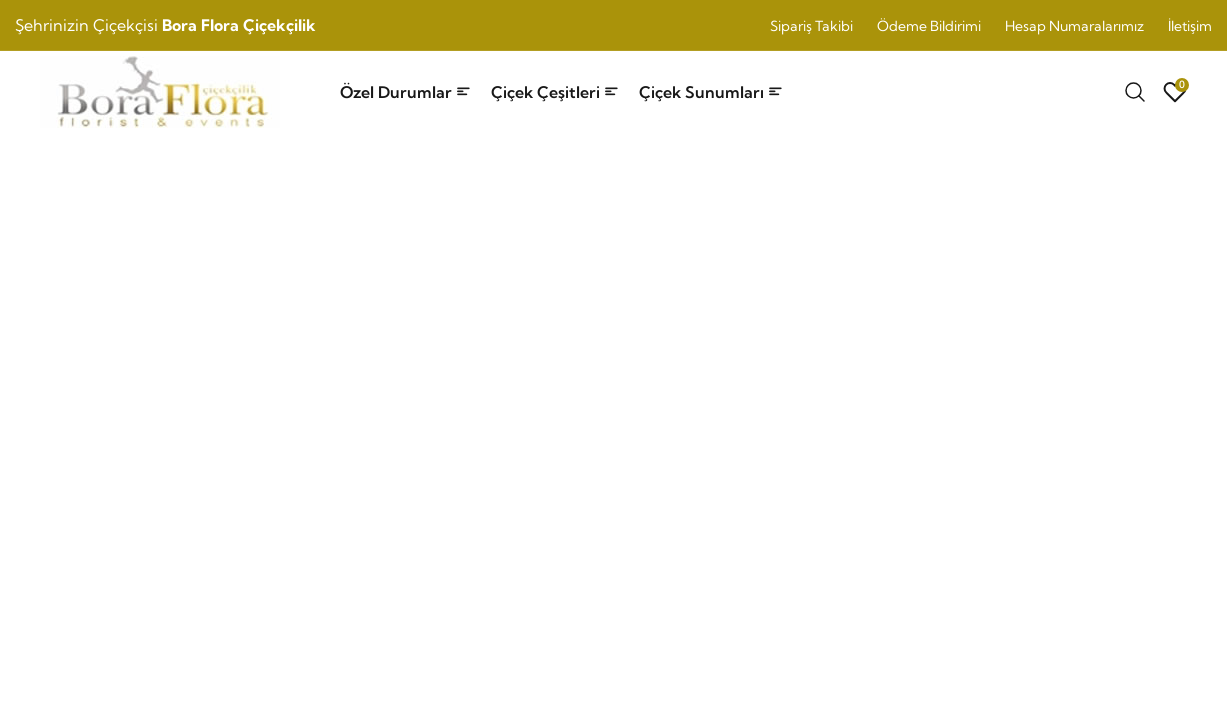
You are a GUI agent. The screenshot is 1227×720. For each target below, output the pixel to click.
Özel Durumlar (405, 92)
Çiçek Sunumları (711, 92)
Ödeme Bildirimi (929, 26)
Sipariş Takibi (811, 26)
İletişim (1190, 26)
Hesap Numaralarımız (1074, 26)
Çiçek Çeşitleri (555, 92)
